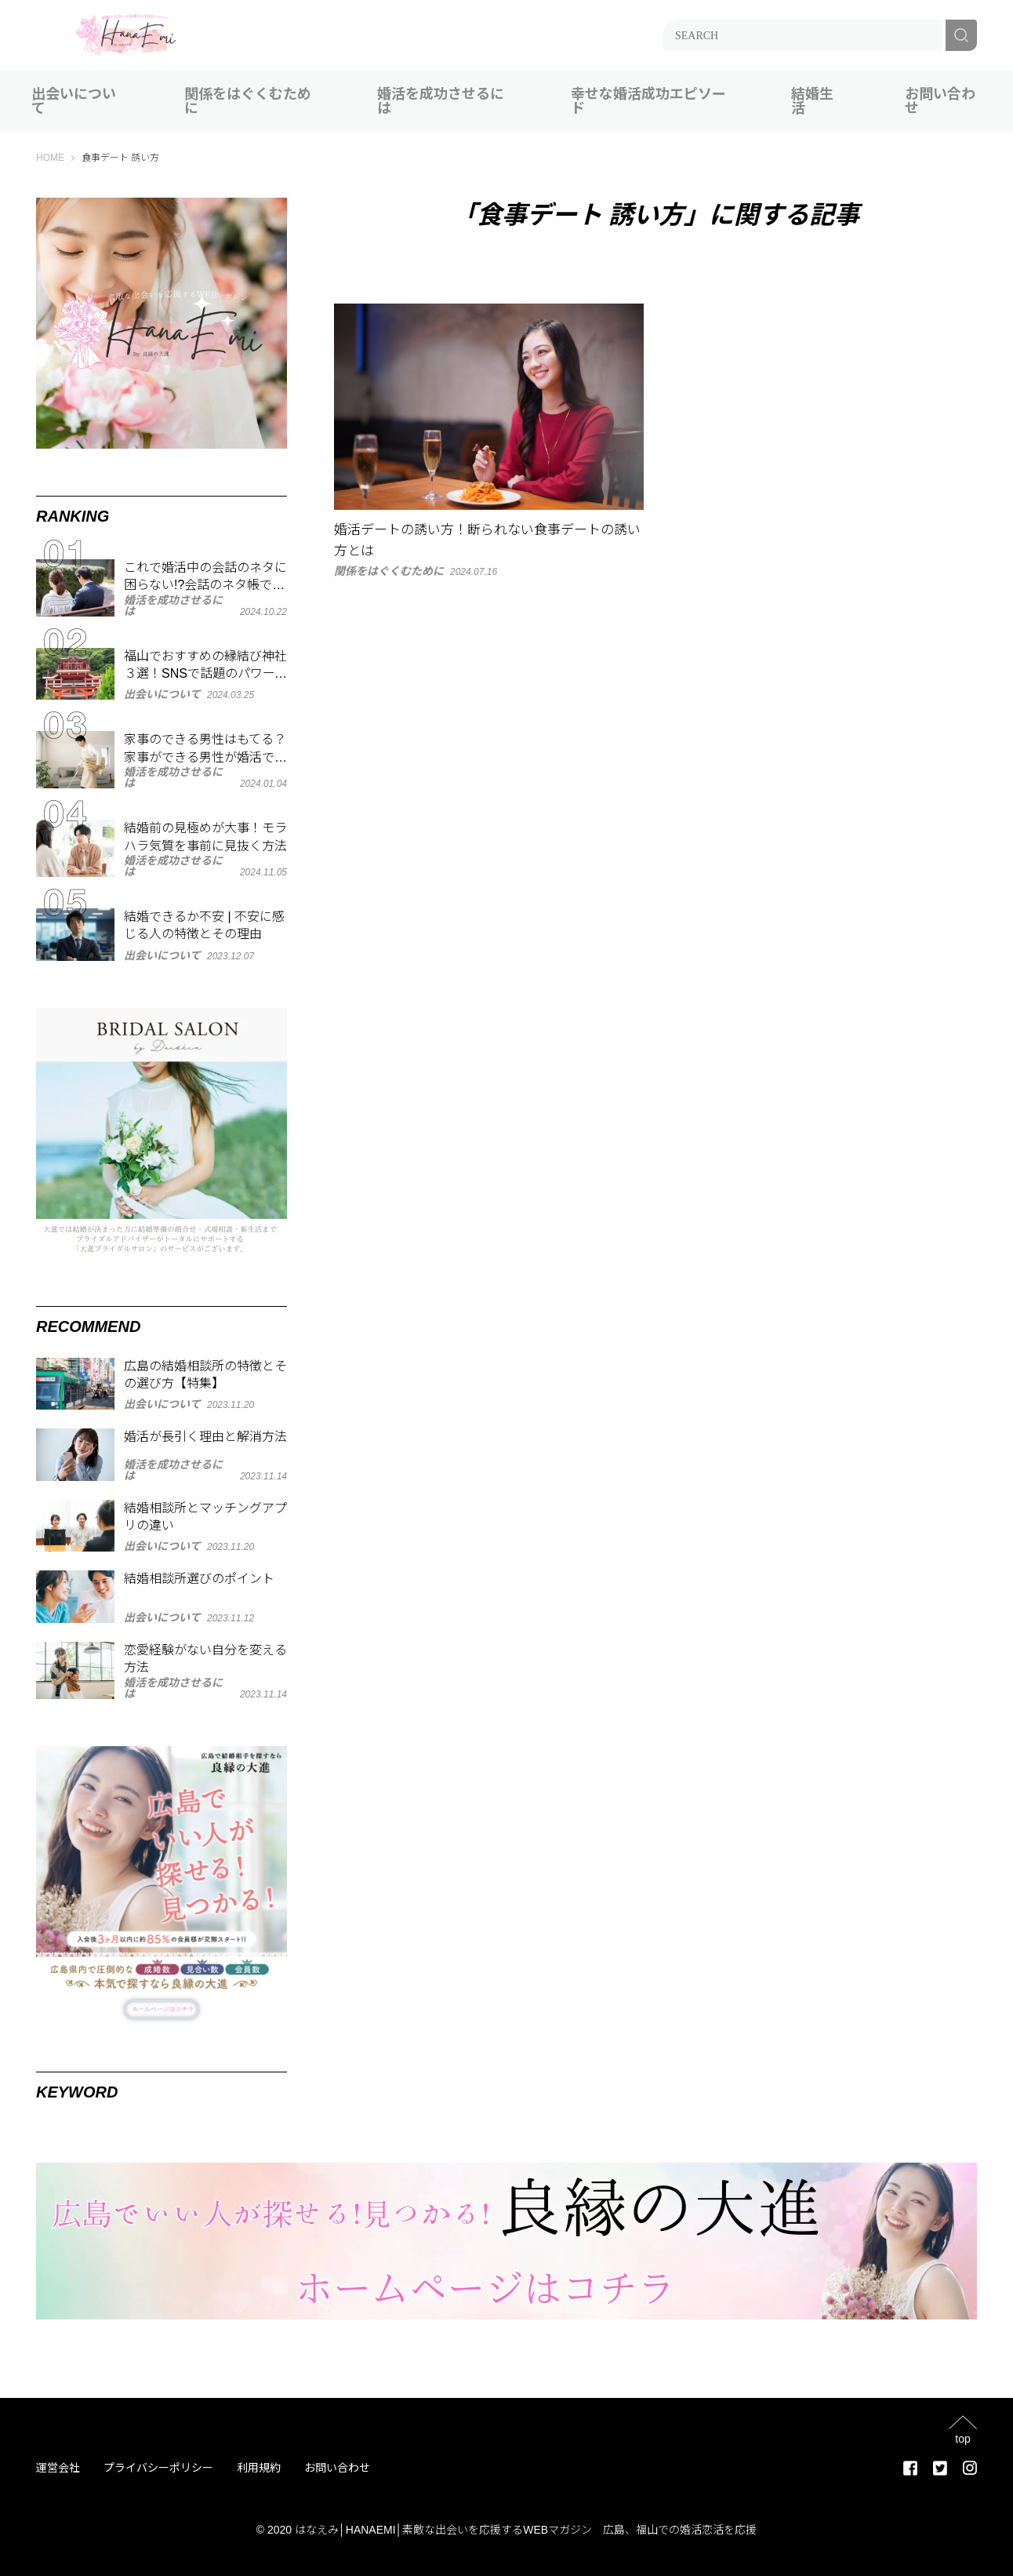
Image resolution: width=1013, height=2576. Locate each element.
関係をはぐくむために (247, 101)
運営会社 (58, 2467)
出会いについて (73, 101)
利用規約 (259, 2467)
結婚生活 (812, 101)
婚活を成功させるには (440, 101)
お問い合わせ (940, 101)
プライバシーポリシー (158, 2467)
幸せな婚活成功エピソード (648, 101)
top (962, 2438)
